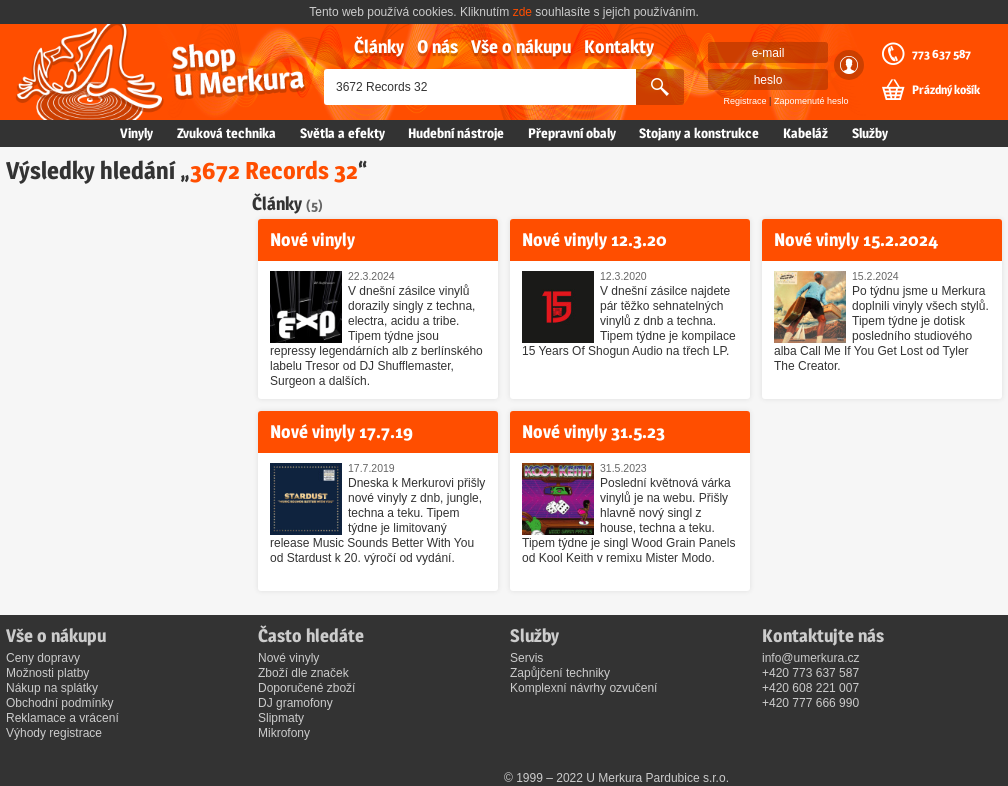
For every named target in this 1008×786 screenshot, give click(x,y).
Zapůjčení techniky (560, 673)
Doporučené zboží (306, 688)
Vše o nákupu (521, 46)
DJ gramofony (295, 703)
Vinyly (136, 133)
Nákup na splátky (52, 688)
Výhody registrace (54, 733)
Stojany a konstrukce (699, 133)
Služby (870, 133)
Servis (526, 658)
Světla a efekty (342, 133)
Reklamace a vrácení (62, 718)
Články (379, 46)
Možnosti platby (47, 673)
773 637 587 (941, 54)
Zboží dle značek (303, 673)
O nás (437, 46)
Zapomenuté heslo (811, 101)
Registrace (745, 101)
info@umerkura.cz (811, 658)
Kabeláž (805, 133)
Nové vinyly (288, 658)
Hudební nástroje (456, 133)
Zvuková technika (226, 133)
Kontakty (619, 46)
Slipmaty (281, 718)
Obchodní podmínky (59, 703)
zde (522, 12)
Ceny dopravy (43, 658)
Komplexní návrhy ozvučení (583, 688)
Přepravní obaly (572, 133)
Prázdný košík (946, 90)
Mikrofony (284, 733)
